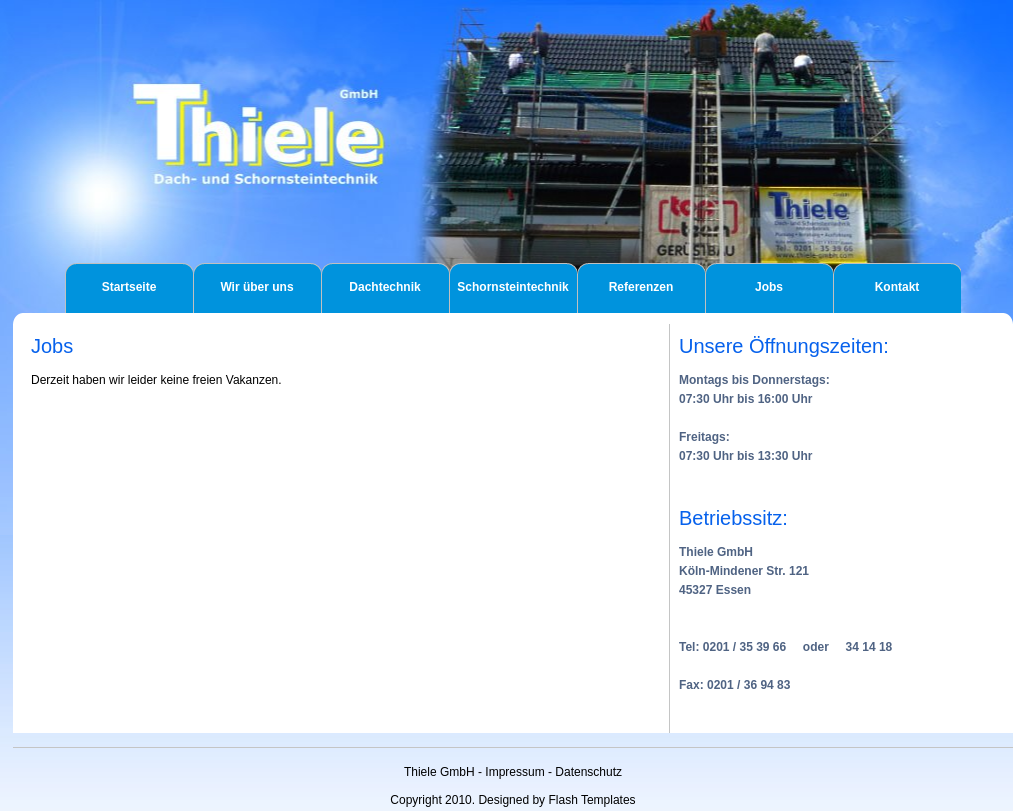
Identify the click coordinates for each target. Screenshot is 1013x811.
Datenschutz (588, 772)
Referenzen (641, 287)
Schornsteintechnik (512, 287)
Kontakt (897, 287)
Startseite (129, 287)
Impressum (514, 772)
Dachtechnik (384, 287)
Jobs (769, 287)
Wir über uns (256, 287)
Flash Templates (591, 800)
